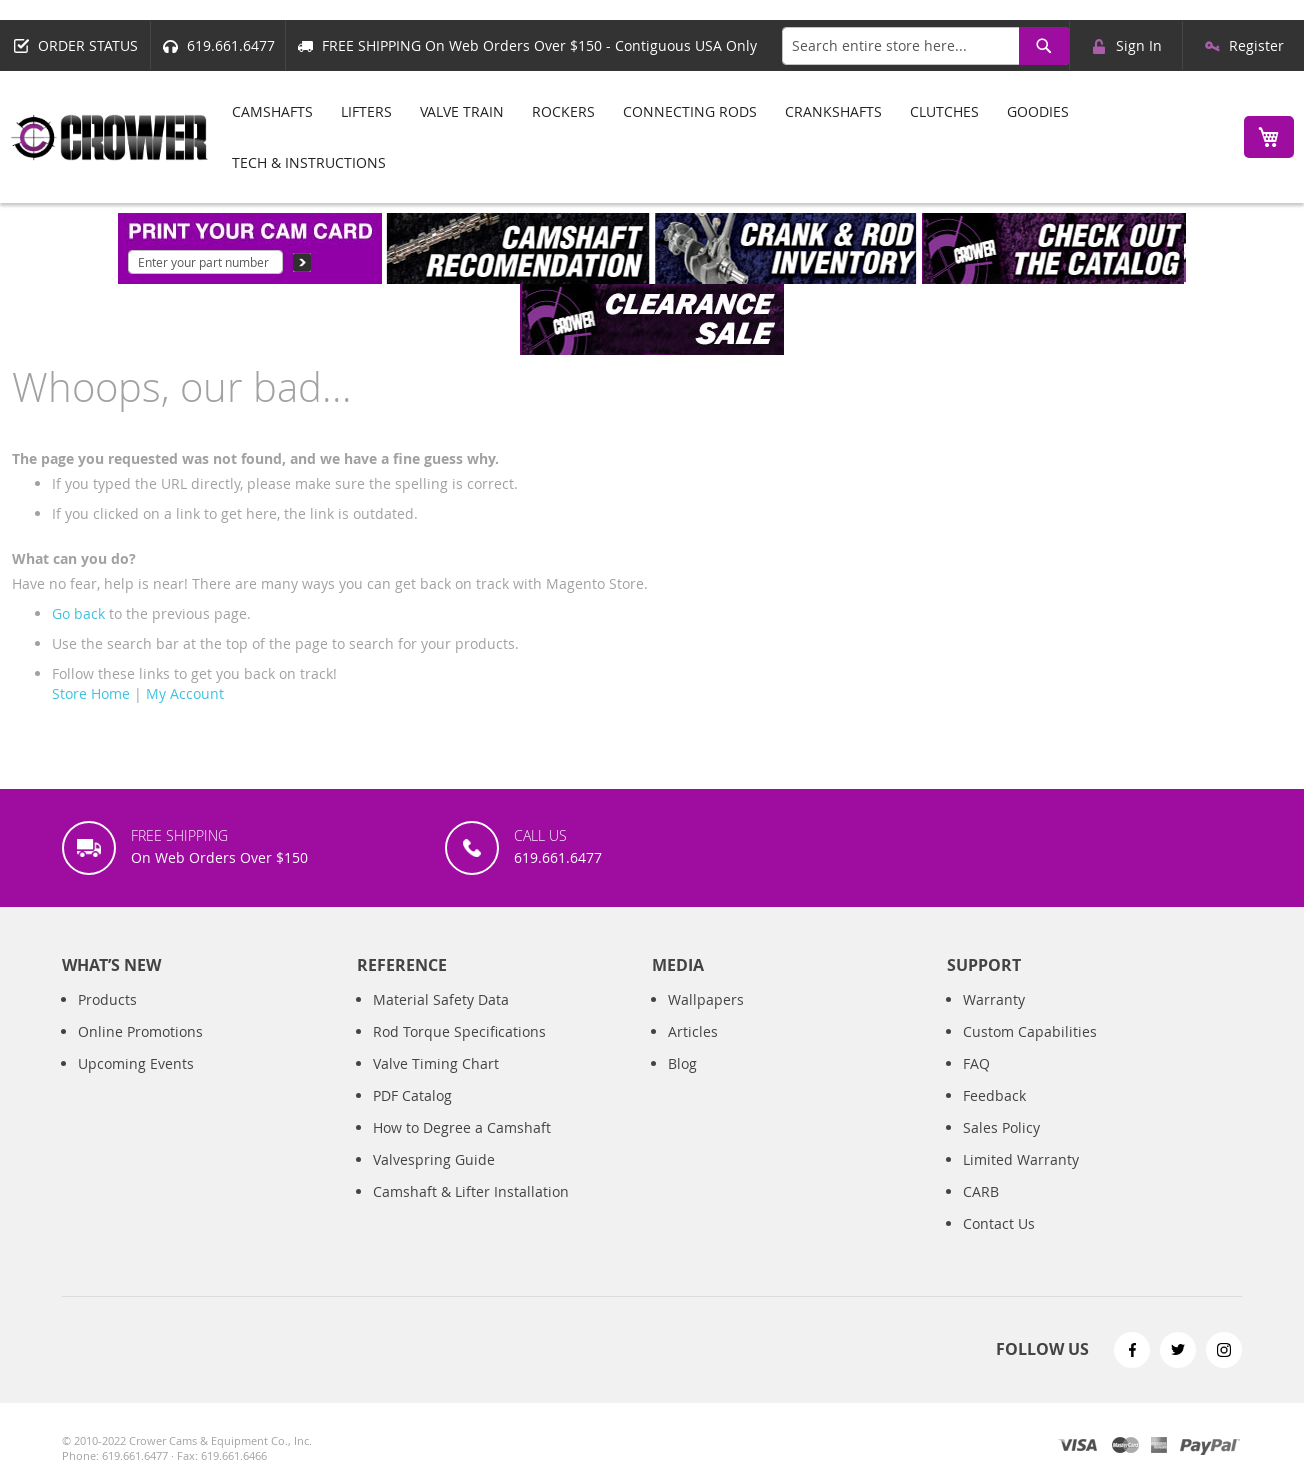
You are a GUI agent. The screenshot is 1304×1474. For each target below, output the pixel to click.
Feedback (994, 1095)
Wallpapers (706, 999)
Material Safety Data (441, 999)
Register (1256, 45)
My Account (185, 693)
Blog (682, 1063)
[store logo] (110, 137)
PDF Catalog (412, 1095)
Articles (693, 1031)
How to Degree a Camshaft (462, 1127)
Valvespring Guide (434, 1159)
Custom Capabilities (1030, 1031)
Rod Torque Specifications (459, 1031)
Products (107, 999)
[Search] (1044, 46)
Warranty (994, 999)
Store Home (91, 693)
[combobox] (925, 46)
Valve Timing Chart (436, 1063)
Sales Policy (1001, 1127)
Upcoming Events (136, 1063)
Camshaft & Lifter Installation (471, 1191)
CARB (981, 1191)
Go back (78, 613)
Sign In (1139, 45)
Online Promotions (140, 1031)
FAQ (976, 1063)
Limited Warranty (1021, 1159)
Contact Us (999, 1223)
